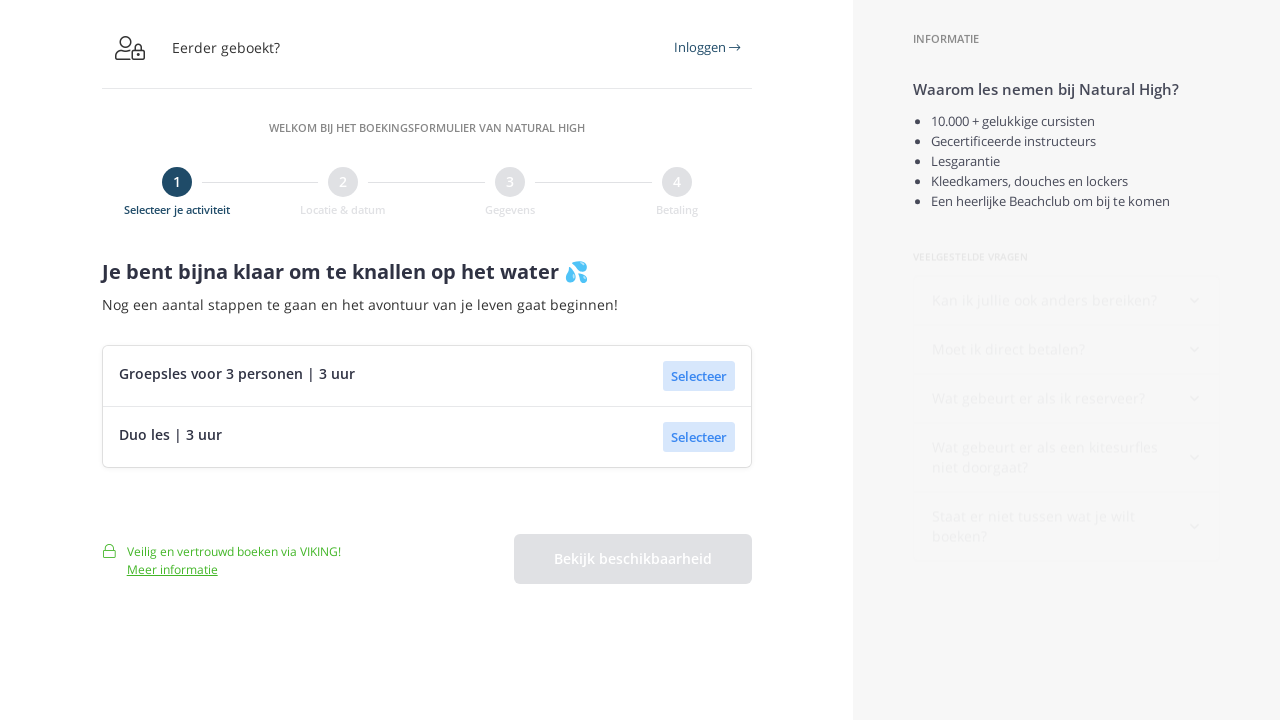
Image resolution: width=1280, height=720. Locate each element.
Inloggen (707, 47)
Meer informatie (172, 576)
